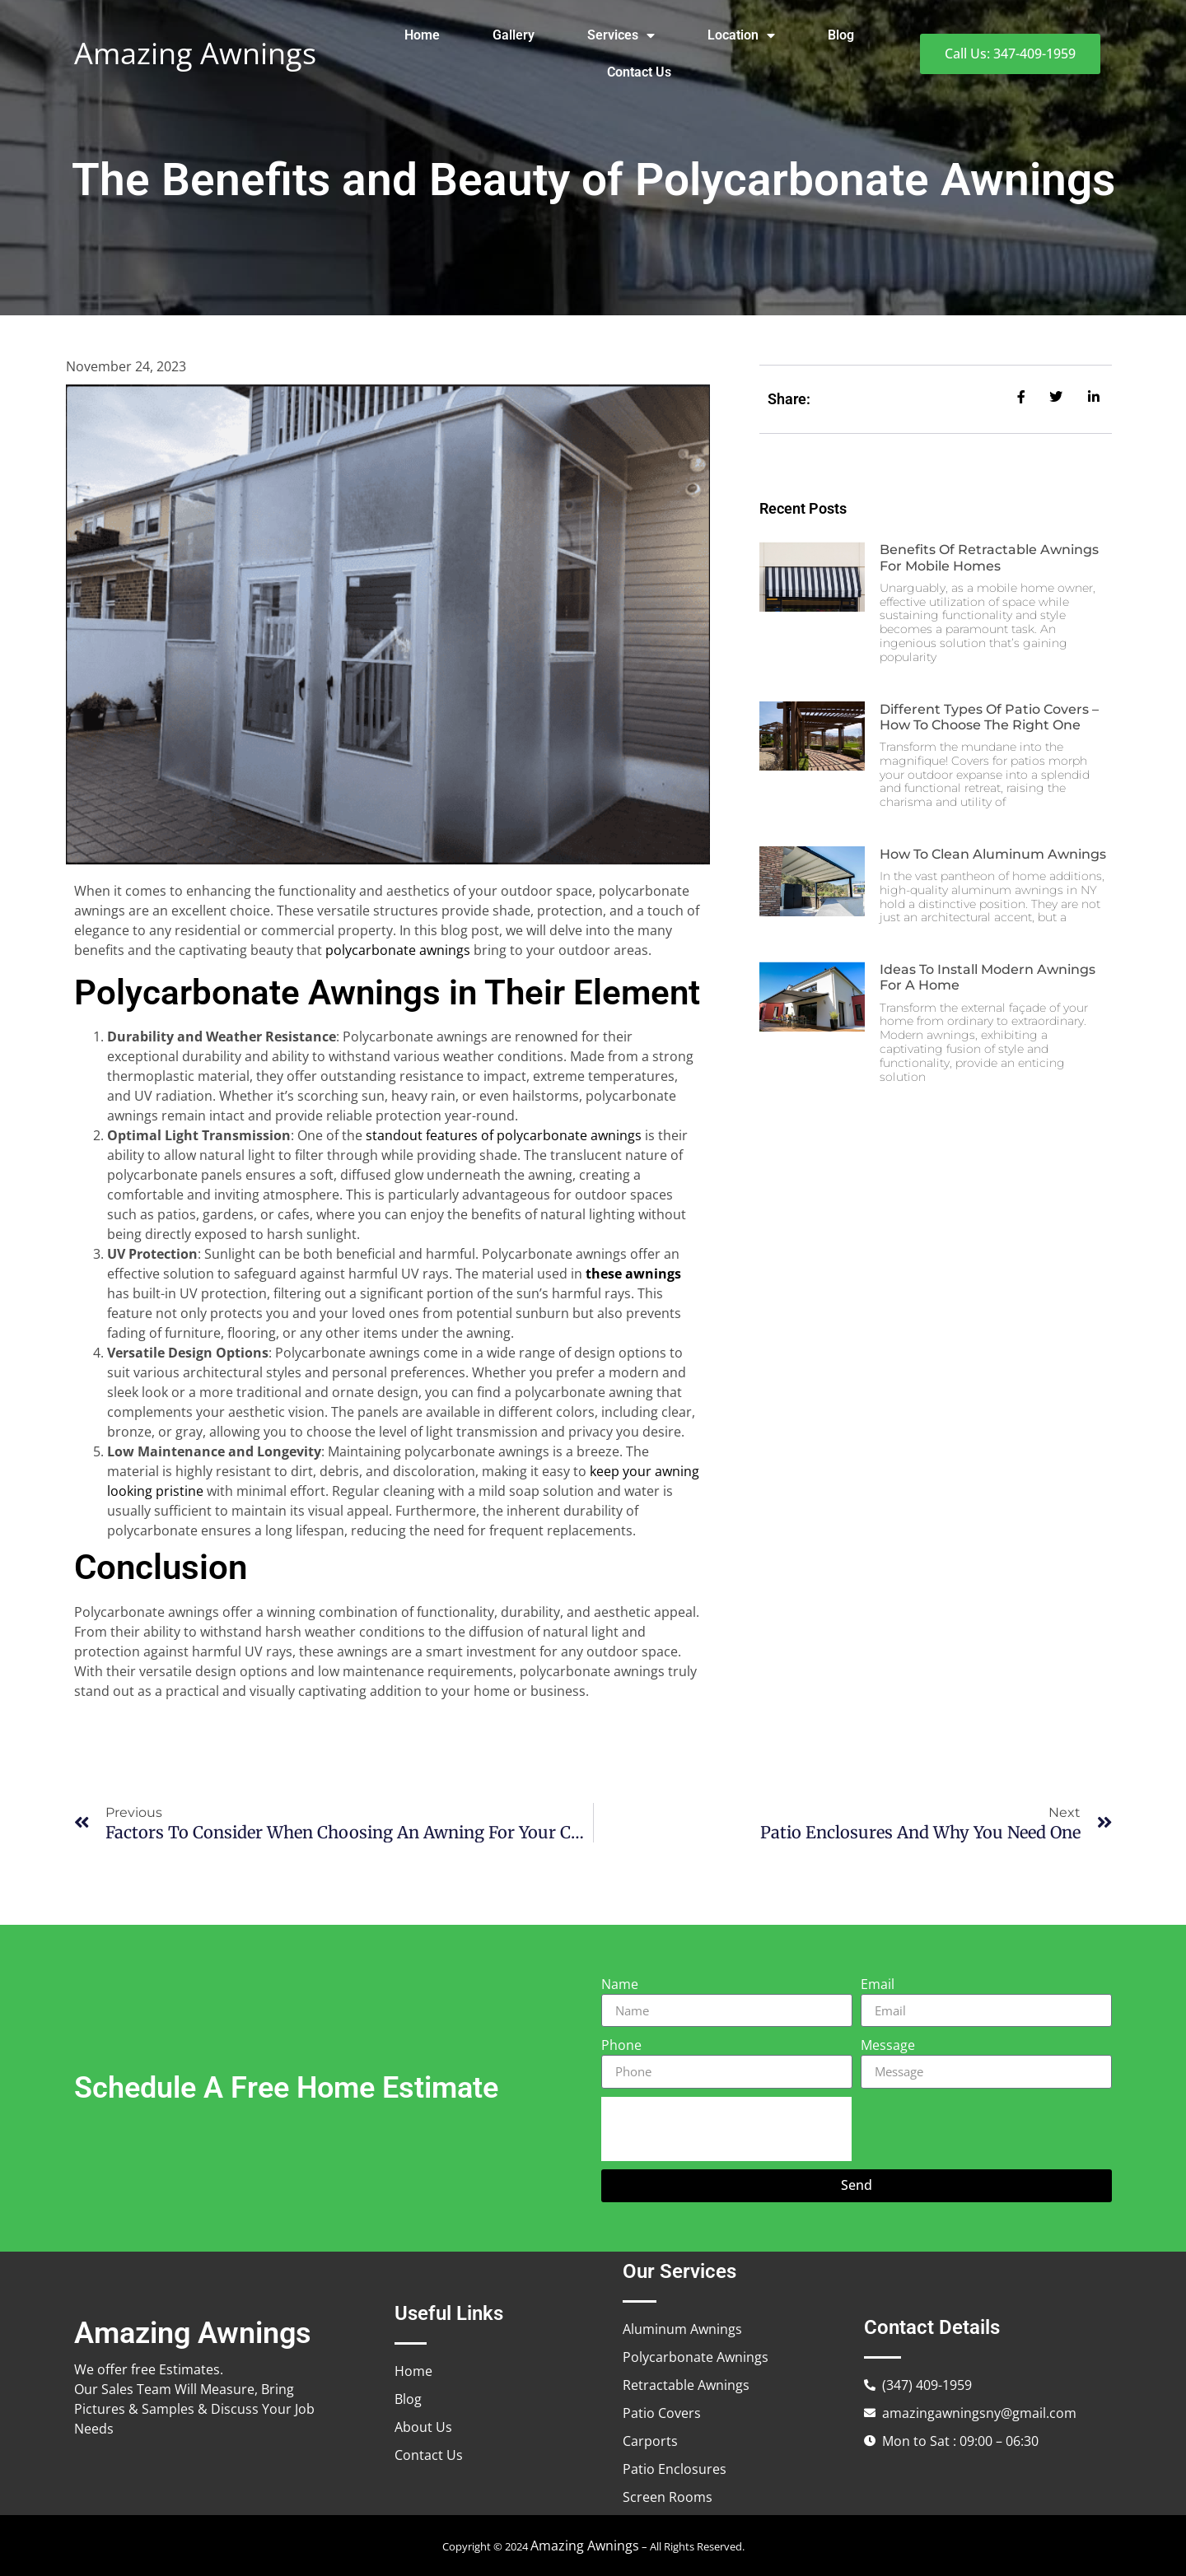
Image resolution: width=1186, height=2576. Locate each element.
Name (619, 1984)
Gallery (514, 35)
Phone (621, 2045)
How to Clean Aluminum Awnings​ (993, 854)
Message (888, 2045)
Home (422, 35)
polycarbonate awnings (397, 950)
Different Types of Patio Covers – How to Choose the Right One (989, 717)
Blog (841, 35)
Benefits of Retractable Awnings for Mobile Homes (989, 557)
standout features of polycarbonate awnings (504, 1135)
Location (741, 35)
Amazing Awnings (195, 53)
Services (621, 35)
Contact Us (639, 72)
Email (877, 1984)
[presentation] (726, 2129)
